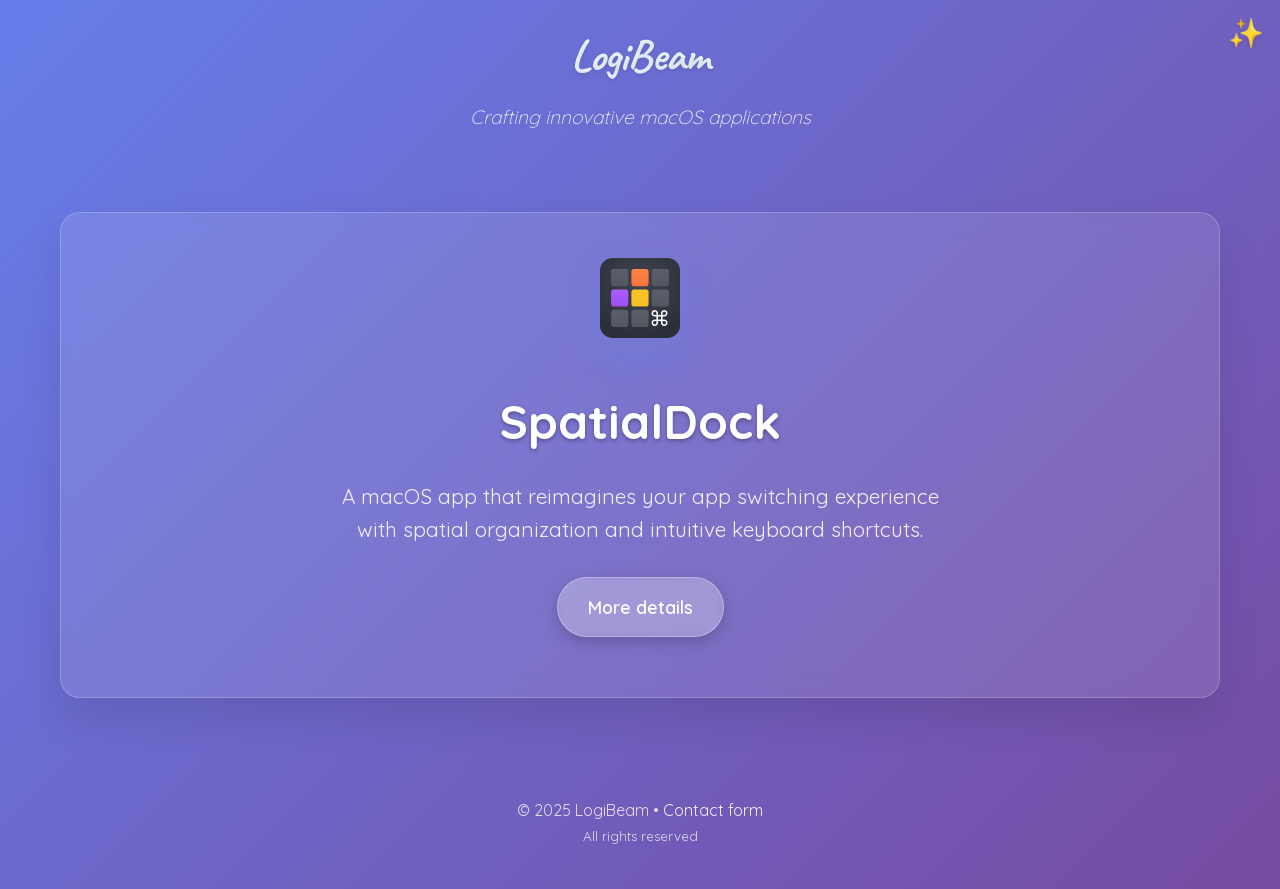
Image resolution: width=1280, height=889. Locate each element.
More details (640, 607)
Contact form (713, 810)
